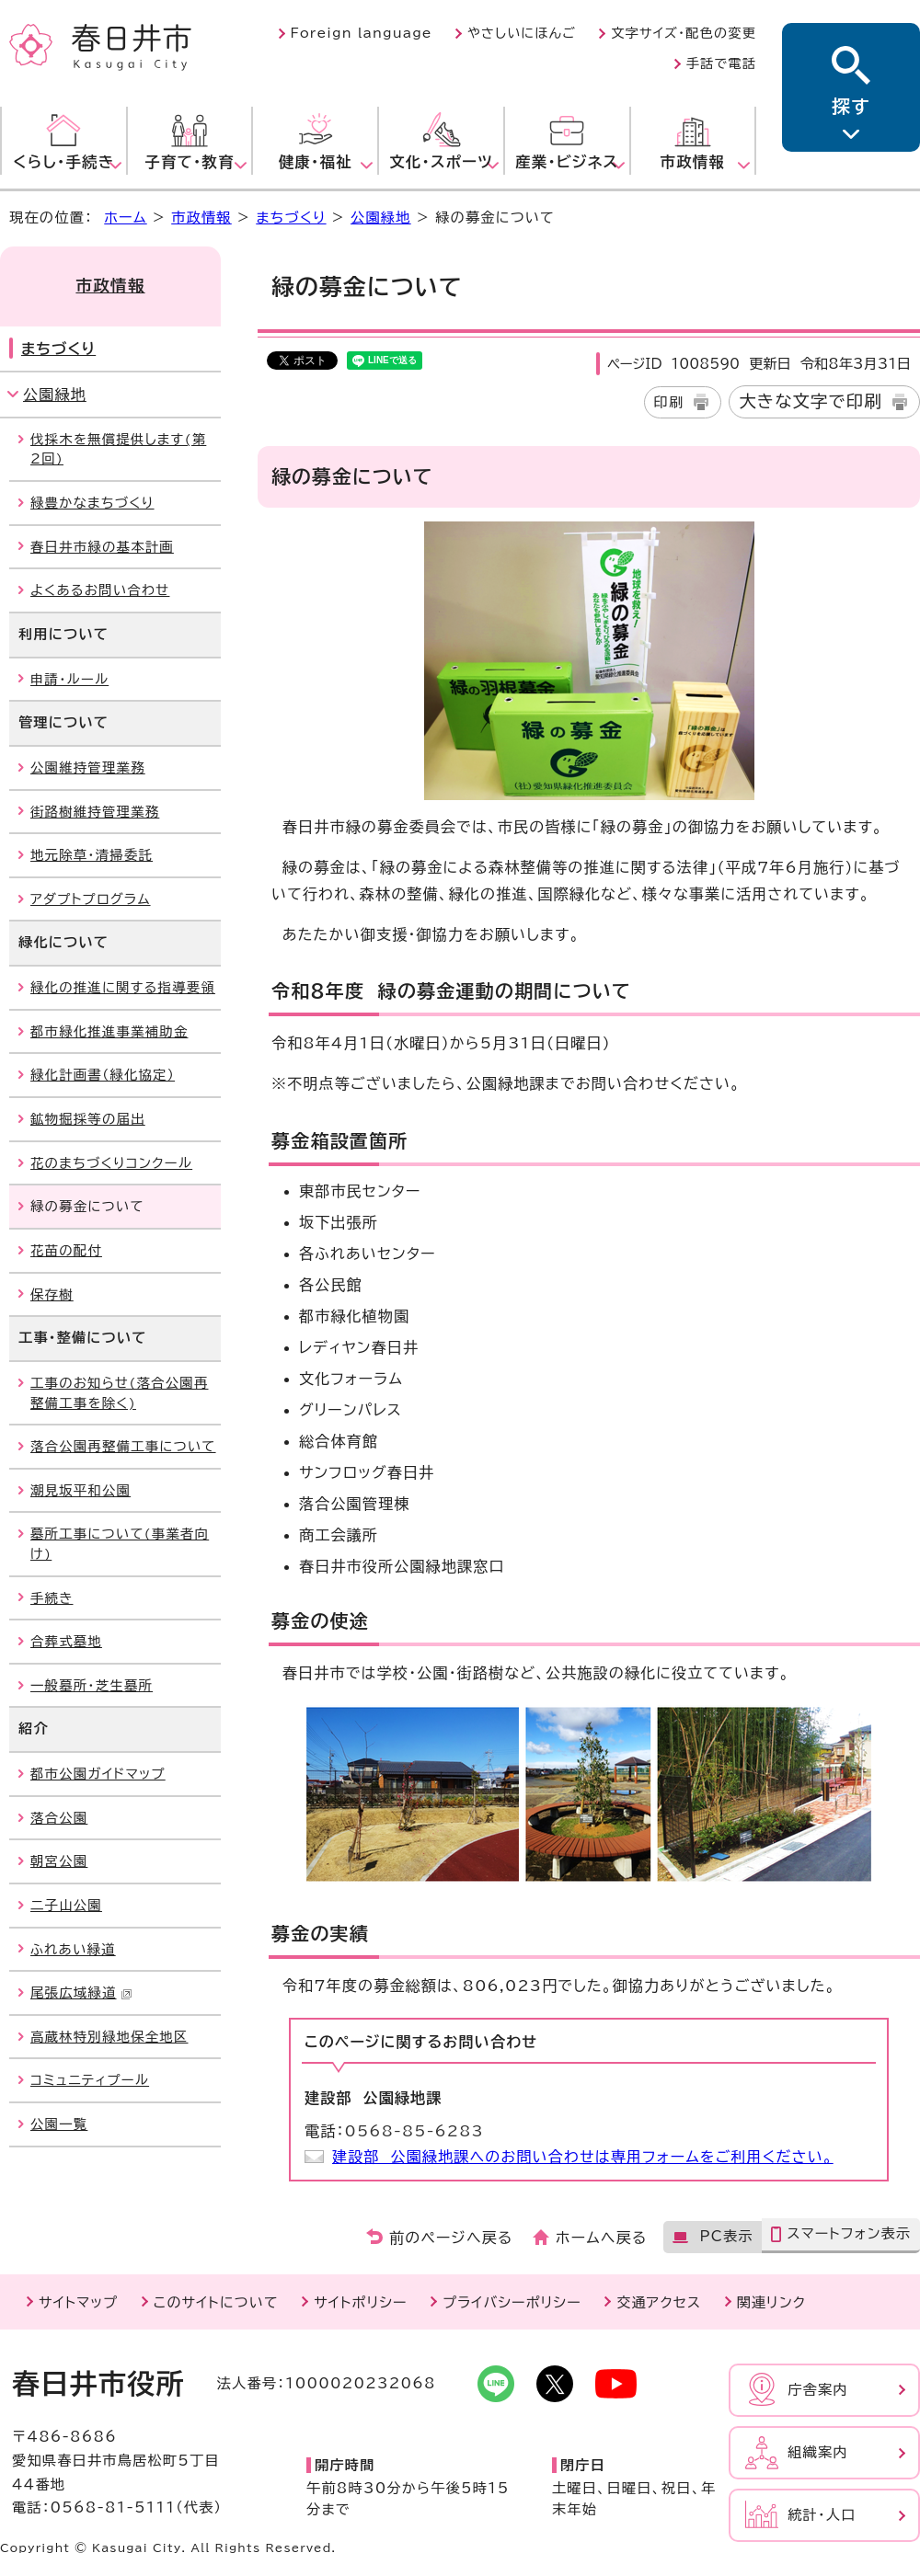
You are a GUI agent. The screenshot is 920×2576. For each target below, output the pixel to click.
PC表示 (726, 2236)
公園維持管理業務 (87, 767)
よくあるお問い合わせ (99, 590)
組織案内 (818, 2452)
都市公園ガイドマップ (98, 1773)
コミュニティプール (89, 2080)
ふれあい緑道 (73, 1949)
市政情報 (201, 217)
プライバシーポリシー (512, 2302)
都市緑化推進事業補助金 (109, 1031)
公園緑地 (381, 217)
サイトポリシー (360, 2302)
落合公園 (58, 1818)
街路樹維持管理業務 (94, 812)
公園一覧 (58, 2124)
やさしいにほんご (521, 33)
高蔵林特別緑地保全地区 (109, 2037)
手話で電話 (721, 63)
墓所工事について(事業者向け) (119, 1544)
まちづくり (291, 217)
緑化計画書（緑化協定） (102, 1075)
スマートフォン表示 (849, 2233)
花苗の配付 (66, 1250)
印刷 (669, 402)
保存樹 (52, 1294)
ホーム (125, 217)
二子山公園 (66, 1905)
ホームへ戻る (601, 2237)
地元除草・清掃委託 (91, 855)
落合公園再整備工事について (123, 1446)
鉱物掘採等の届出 (87, 1119)
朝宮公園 (58, 1861)
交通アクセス (658, 2302)
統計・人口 (822, 2515)
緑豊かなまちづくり (92, 502)
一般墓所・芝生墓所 (91, 1685)
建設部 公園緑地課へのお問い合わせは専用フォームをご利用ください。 (583, 2156)
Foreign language (361, 33)
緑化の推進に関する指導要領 (122, 987)
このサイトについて (216, 2302)
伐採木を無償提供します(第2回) (118, 449)
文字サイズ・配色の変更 (683, 33)
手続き (51, 1598)
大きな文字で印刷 (810, 401)
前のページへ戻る (451, 2237)
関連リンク (771, 2302)
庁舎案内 (818, 2390)
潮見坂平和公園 (80, 1490)
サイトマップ (78, 2302)
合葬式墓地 (66, 1641)
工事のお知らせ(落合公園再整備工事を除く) (119, 1393)
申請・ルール (69, 679)
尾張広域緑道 (81, 1992)
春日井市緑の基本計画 (102, 547)
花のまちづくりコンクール (111, 1163)
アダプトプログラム (90, 899)
